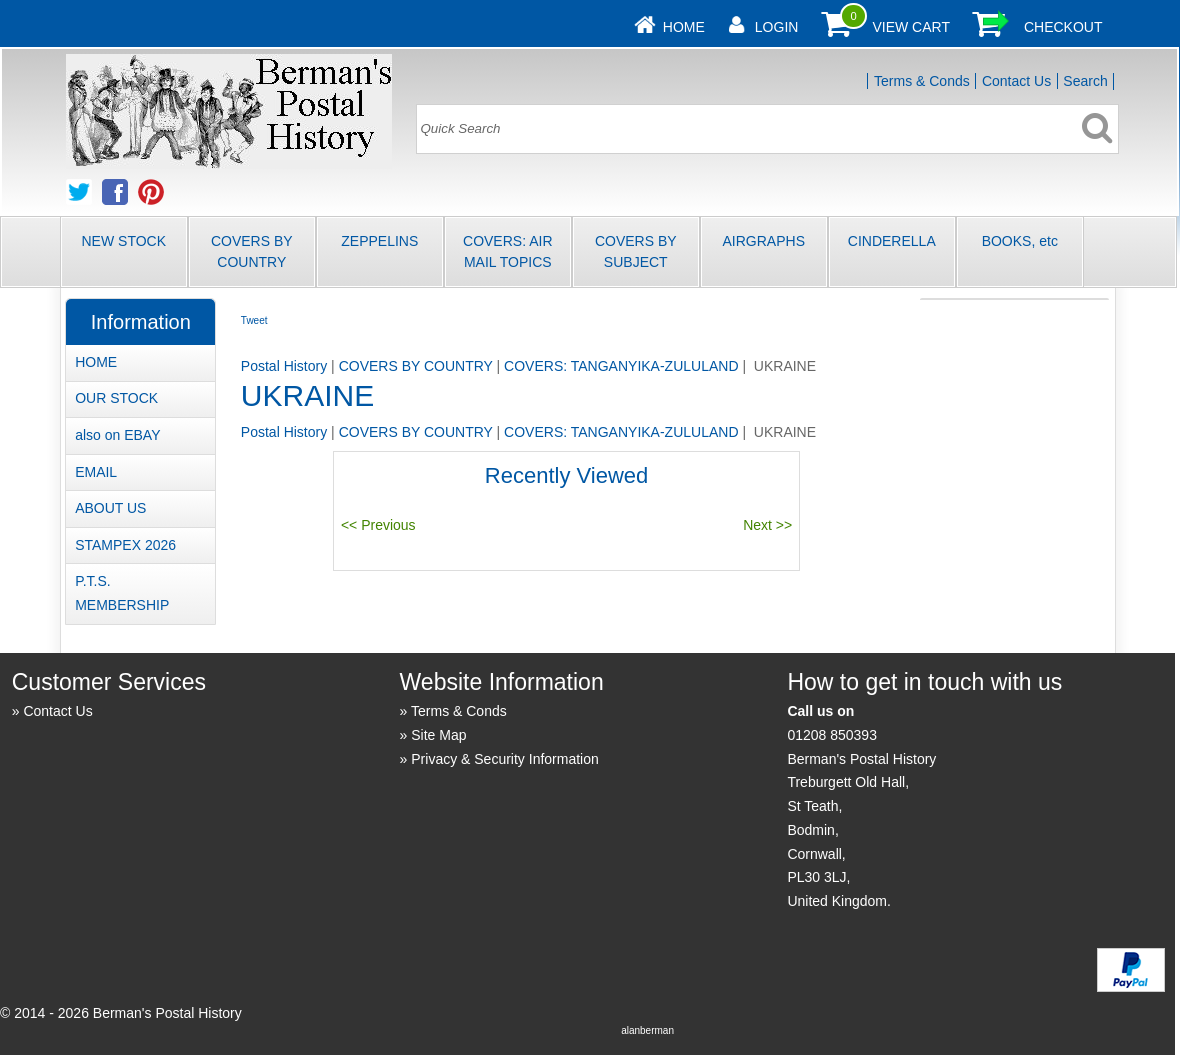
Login (777, 27)
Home (684, 27)
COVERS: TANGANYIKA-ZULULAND (621, 366)
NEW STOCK (124, 241)
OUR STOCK (116, 398)
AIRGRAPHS (764, 241)
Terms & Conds (922, 81)
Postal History (284, 366)
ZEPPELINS (379, 241)
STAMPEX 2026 (125, 545)
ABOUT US (110, 508)
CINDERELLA (892, 241)
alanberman (647, 1030)
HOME (96, 362)
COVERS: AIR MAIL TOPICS (507, 251)
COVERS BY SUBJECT (636, 251)
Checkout (1063, 27)
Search (1085, 81)
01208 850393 (832, 735)
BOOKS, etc (1020, 241)
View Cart (911, 27)
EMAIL (96, 472)
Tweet (254, 320)
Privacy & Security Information (505, 759)
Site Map (438, 735)
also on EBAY (117, 435)
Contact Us (1016, 81)
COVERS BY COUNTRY (252, 251)
